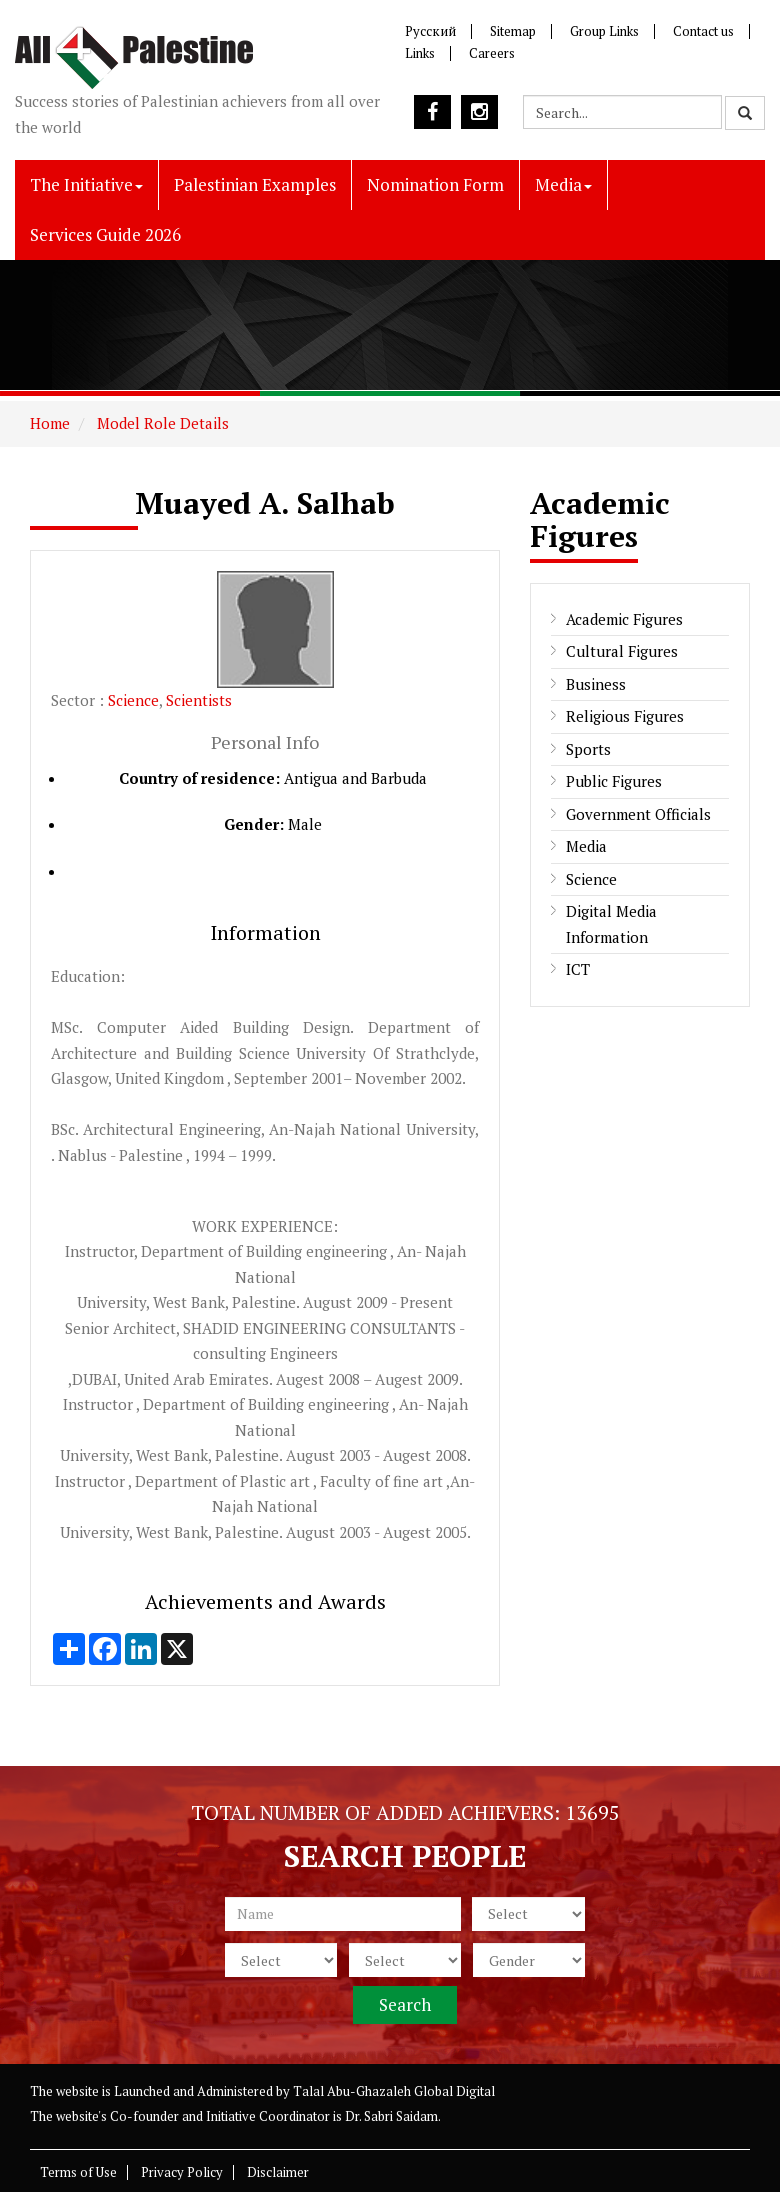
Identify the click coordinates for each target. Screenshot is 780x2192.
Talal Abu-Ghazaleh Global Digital (394, 2091)
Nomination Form (435, 184)
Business (596, 684)
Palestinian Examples (255, 184)
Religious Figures (625, 716)
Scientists (199, 700)
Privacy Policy (182, 2172)
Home (50, 423)
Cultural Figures (622, 651)
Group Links (604, 31)
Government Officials (638, 814)
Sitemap (513, 31)
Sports (588, 749)
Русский (430, 31)
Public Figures (614, 781)
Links (420, 53)
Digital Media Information (611, 924)
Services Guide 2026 (105, 234)
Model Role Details (161, 423)
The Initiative (86, 184)
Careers (492, 53)
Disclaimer (278, 2172)
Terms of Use (78, 2172)
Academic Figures (624, 619)
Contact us (703, 31)
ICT (578, 969)
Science (133, 700)
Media (563, 184)
